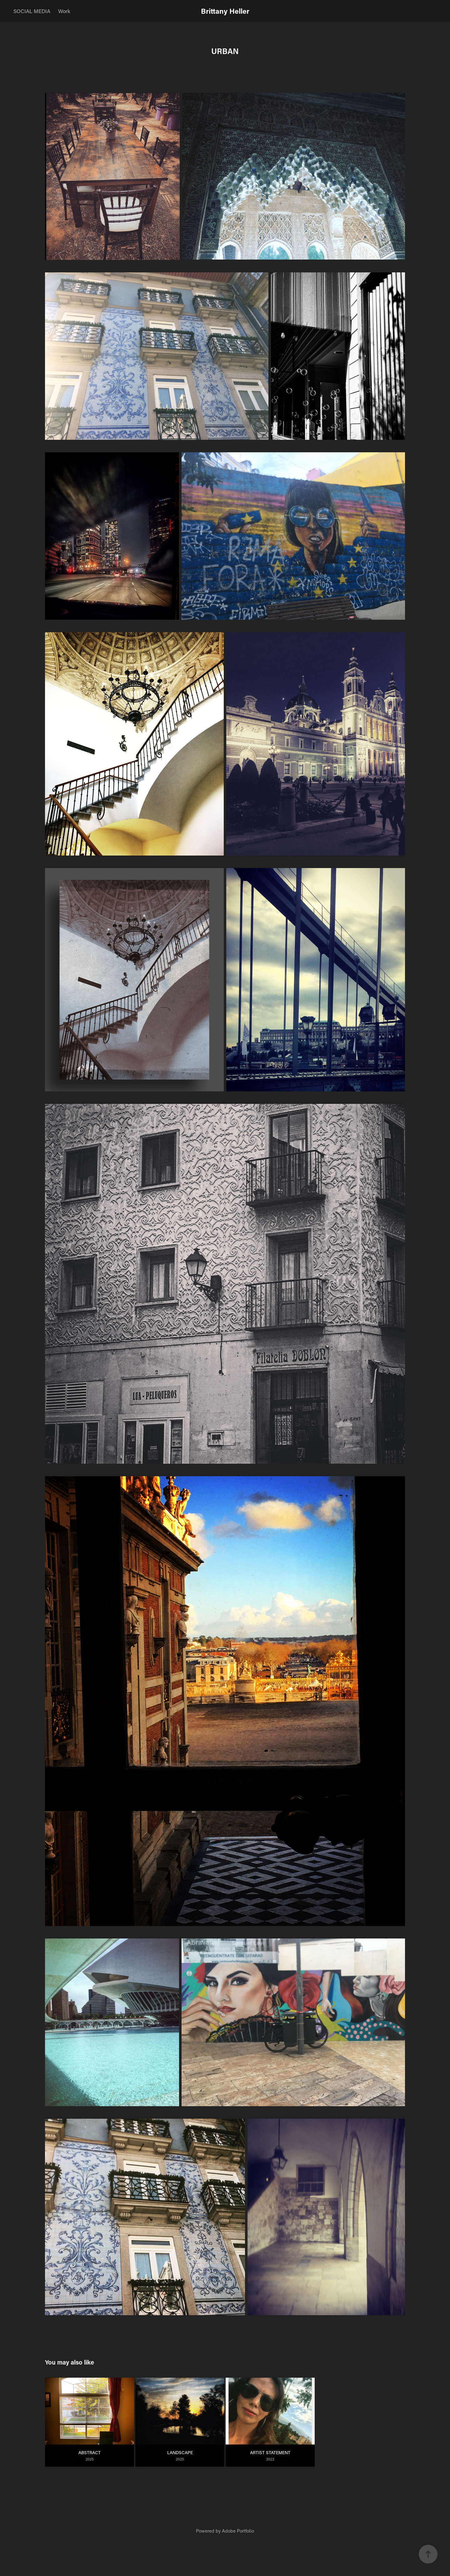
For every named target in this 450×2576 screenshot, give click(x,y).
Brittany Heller (225, 11)
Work (64, 10)
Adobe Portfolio (238, 2531)
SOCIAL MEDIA (31, 10)
